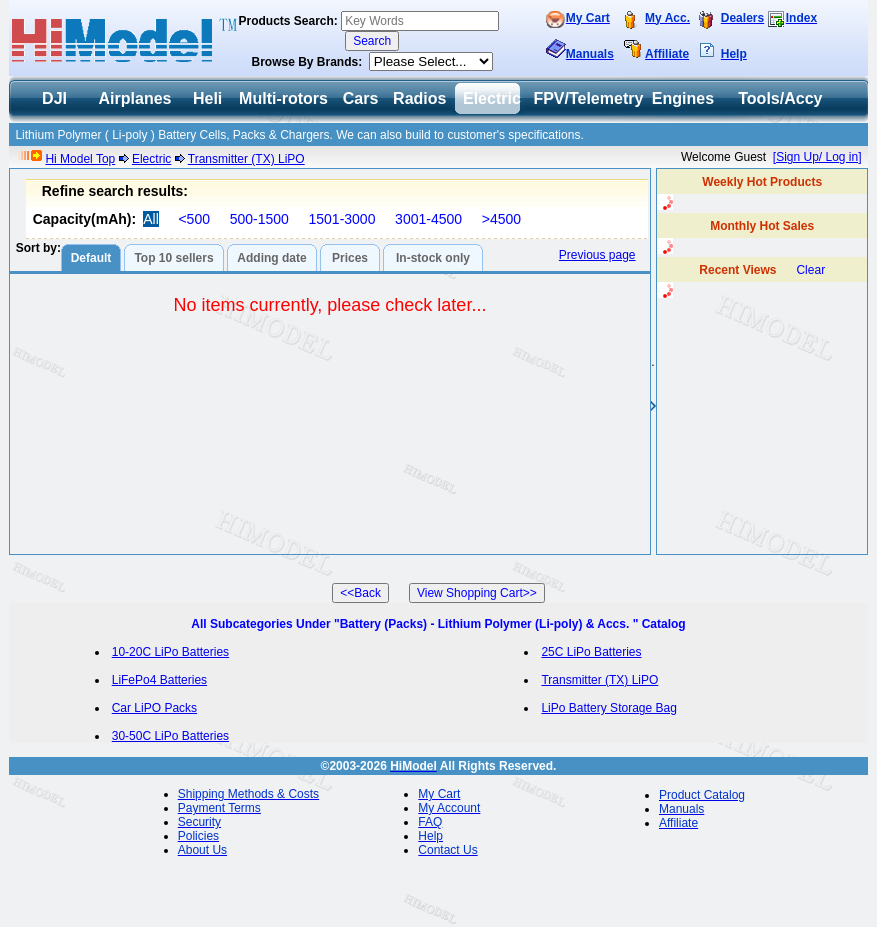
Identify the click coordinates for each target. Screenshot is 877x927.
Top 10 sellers (173, 258)
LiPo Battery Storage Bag (608, 708)
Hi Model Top (80, 159)
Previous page (597, 255)
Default (91, 258)
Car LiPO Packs (154, 708)
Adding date (271, 258)
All (151, 219)
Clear (810, 270)
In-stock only (433, 258)
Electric (151, 159)
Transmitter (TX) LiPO (246, 159)
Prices (350, 258)
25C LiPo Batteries (591, 652)
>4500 (501, 219)
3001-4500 (428, 219)
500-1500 (259, 219)
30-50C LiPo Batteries (170, 736)
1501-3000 (341, 219)
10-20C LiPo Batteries (170, 652)
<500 (194, 219)
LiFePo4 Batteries (159, 680)
